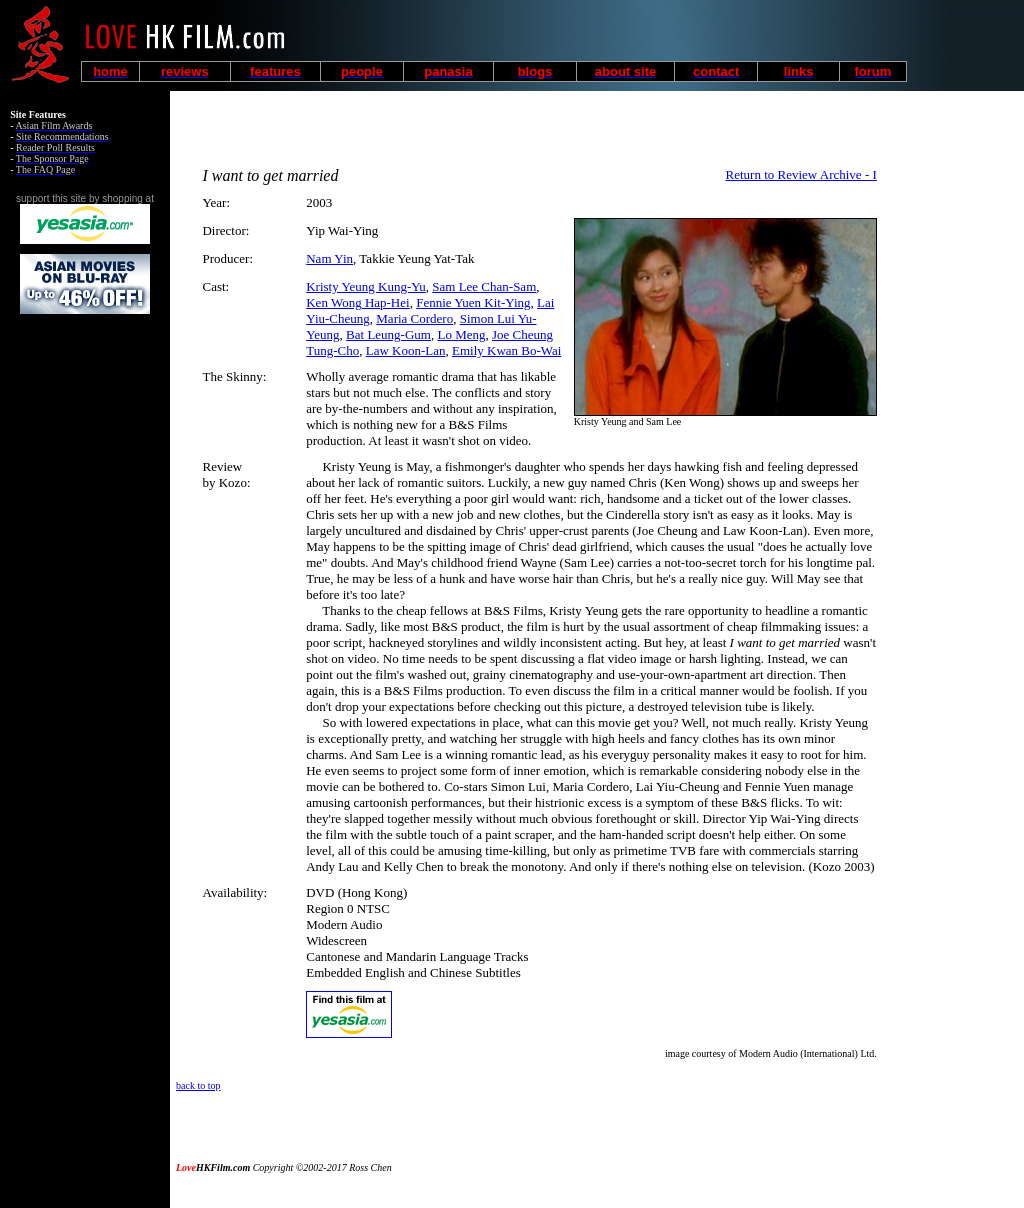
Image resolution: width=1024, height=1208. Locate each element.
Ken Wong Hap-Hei (357, 302)
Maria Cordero (414, 318)
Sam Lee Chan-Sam (484, 286)
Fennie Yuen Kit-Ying (473, 302)
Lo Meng (461, 334)
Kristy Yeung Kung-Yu (366, 286)
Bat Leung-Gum (388, 334)
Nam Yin (329, 258)
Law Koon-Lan (406, 350)
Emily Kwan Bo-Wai (506, 350)
